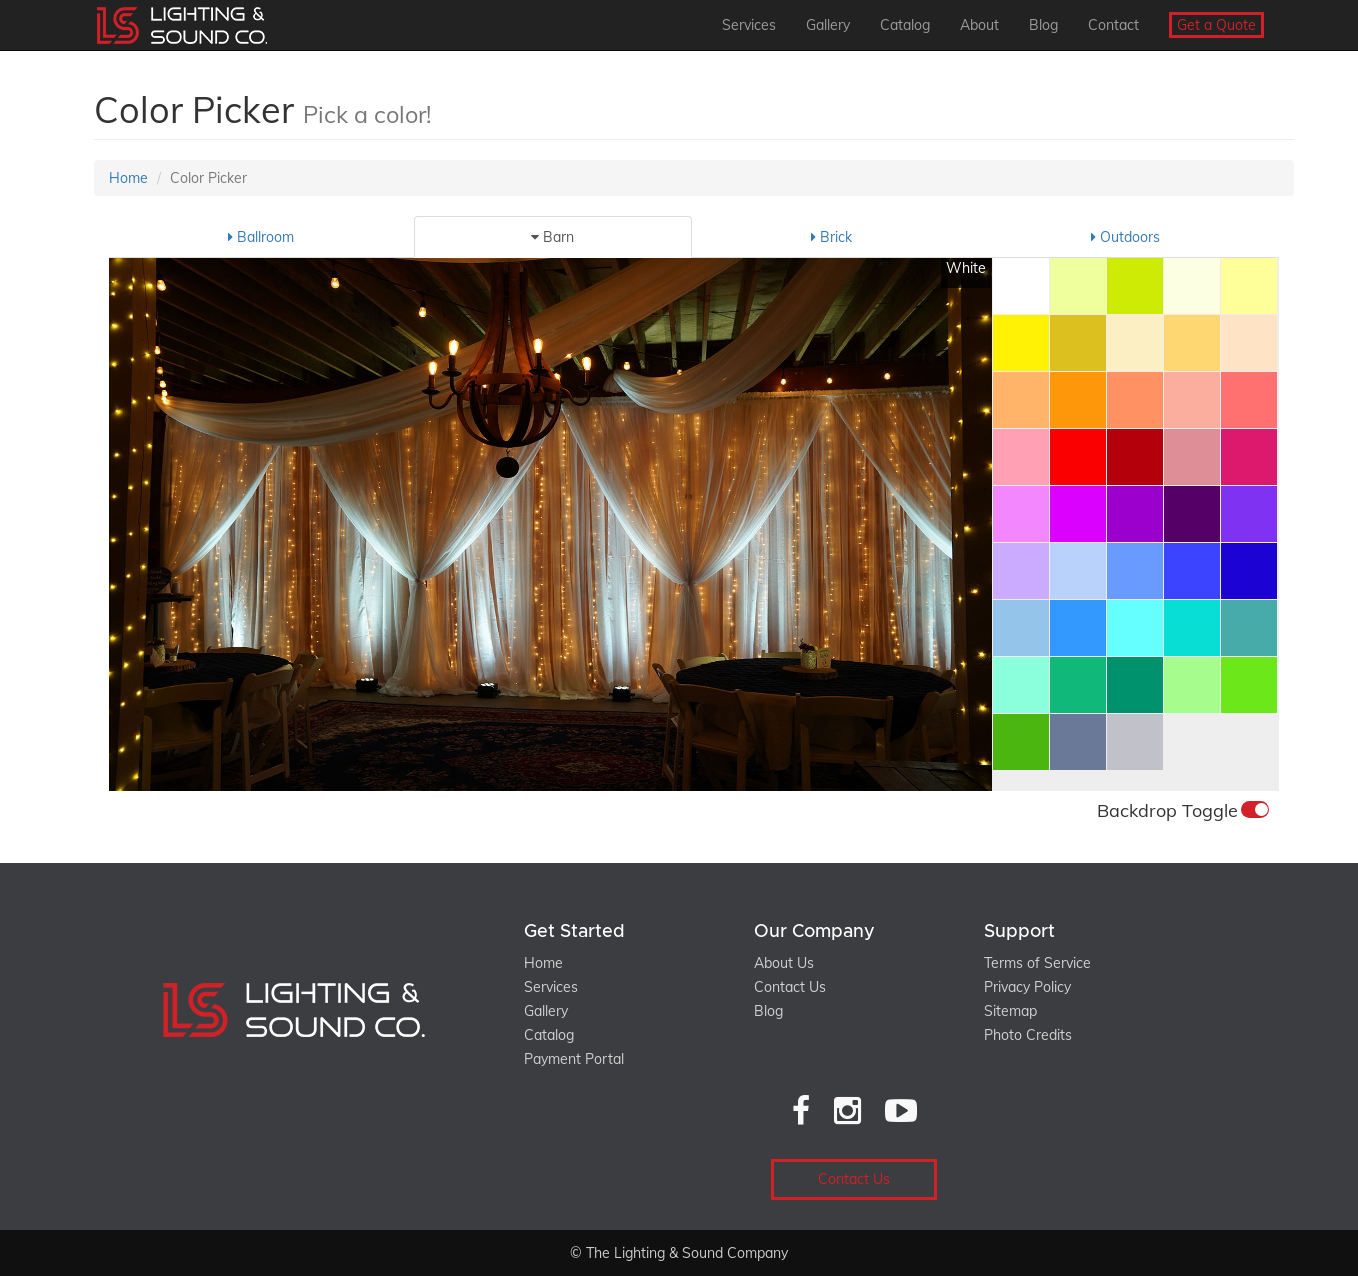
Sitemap (1010, 1011)
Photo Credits (1028, 1035)
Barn (552, 237)
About (979, 25)
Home (128, 178)
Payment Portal (574, 1059)
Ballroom (261, 237)
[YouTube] (901, 1110)
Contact (1113, 25)
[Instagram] (847, 1110)
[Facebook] (801, 1110)
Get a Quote (1216, 25)
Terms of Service (1037, 963)
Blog (1043, 25)
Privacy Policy (1027, 987)
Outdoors (1125, 237)
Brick (831, 237)
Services (749, 25)
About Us (784, 963)
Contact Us (790, 987)
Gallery (828, 25)
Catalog (905, 25)
